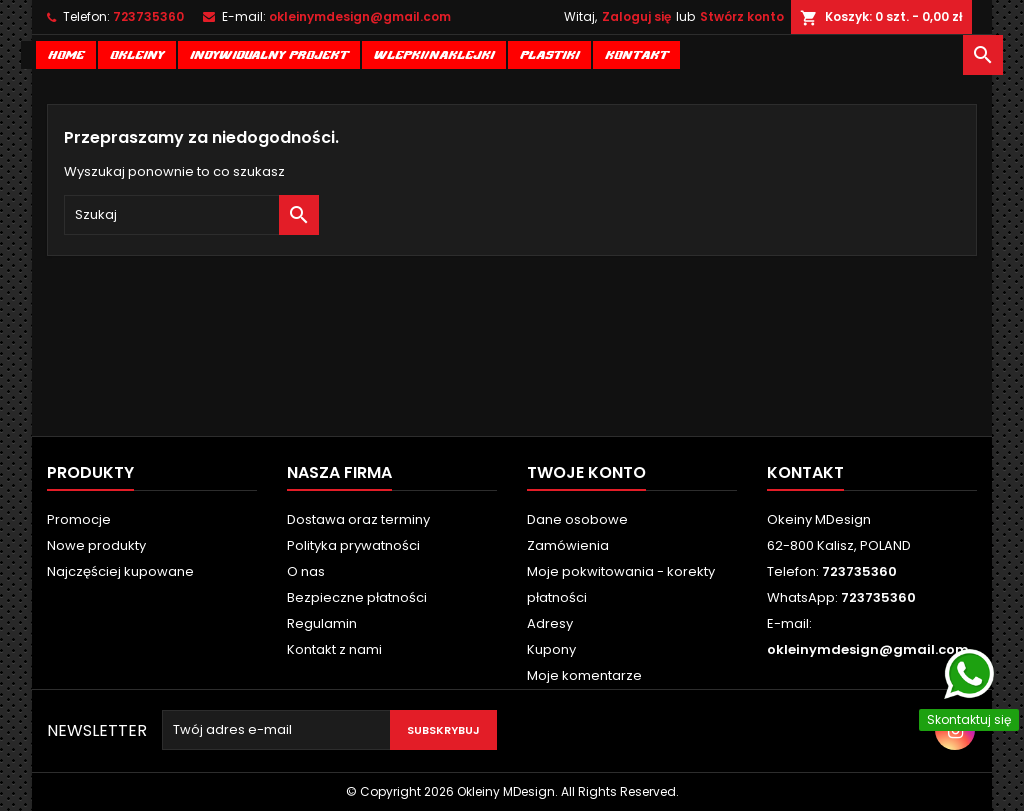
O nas (306, 571)
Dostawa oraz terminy (358, 519)
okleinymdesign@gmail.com (360, 16)
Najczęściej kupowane (120, 571)
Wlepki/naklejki (434, 53)
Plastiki (549, 53)
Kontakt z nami (334, 649)
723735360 (148, 16)
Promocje (79, 519)
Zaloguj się (636, 16)
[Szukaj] (191, 215)
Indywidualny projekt (269, 53)
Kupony (551, 649)
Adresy (550, 623)
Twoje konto (586, 472)
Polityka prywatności (353, 545)
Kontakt (636, 53)
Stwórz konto (742, 16)
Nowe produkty (96, 545)
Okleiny (137, 53)
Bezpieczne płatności (357, 597)
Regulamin (322, 623)
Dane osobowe (577, 519)
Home (66, 53)
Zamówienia (568, 545)
